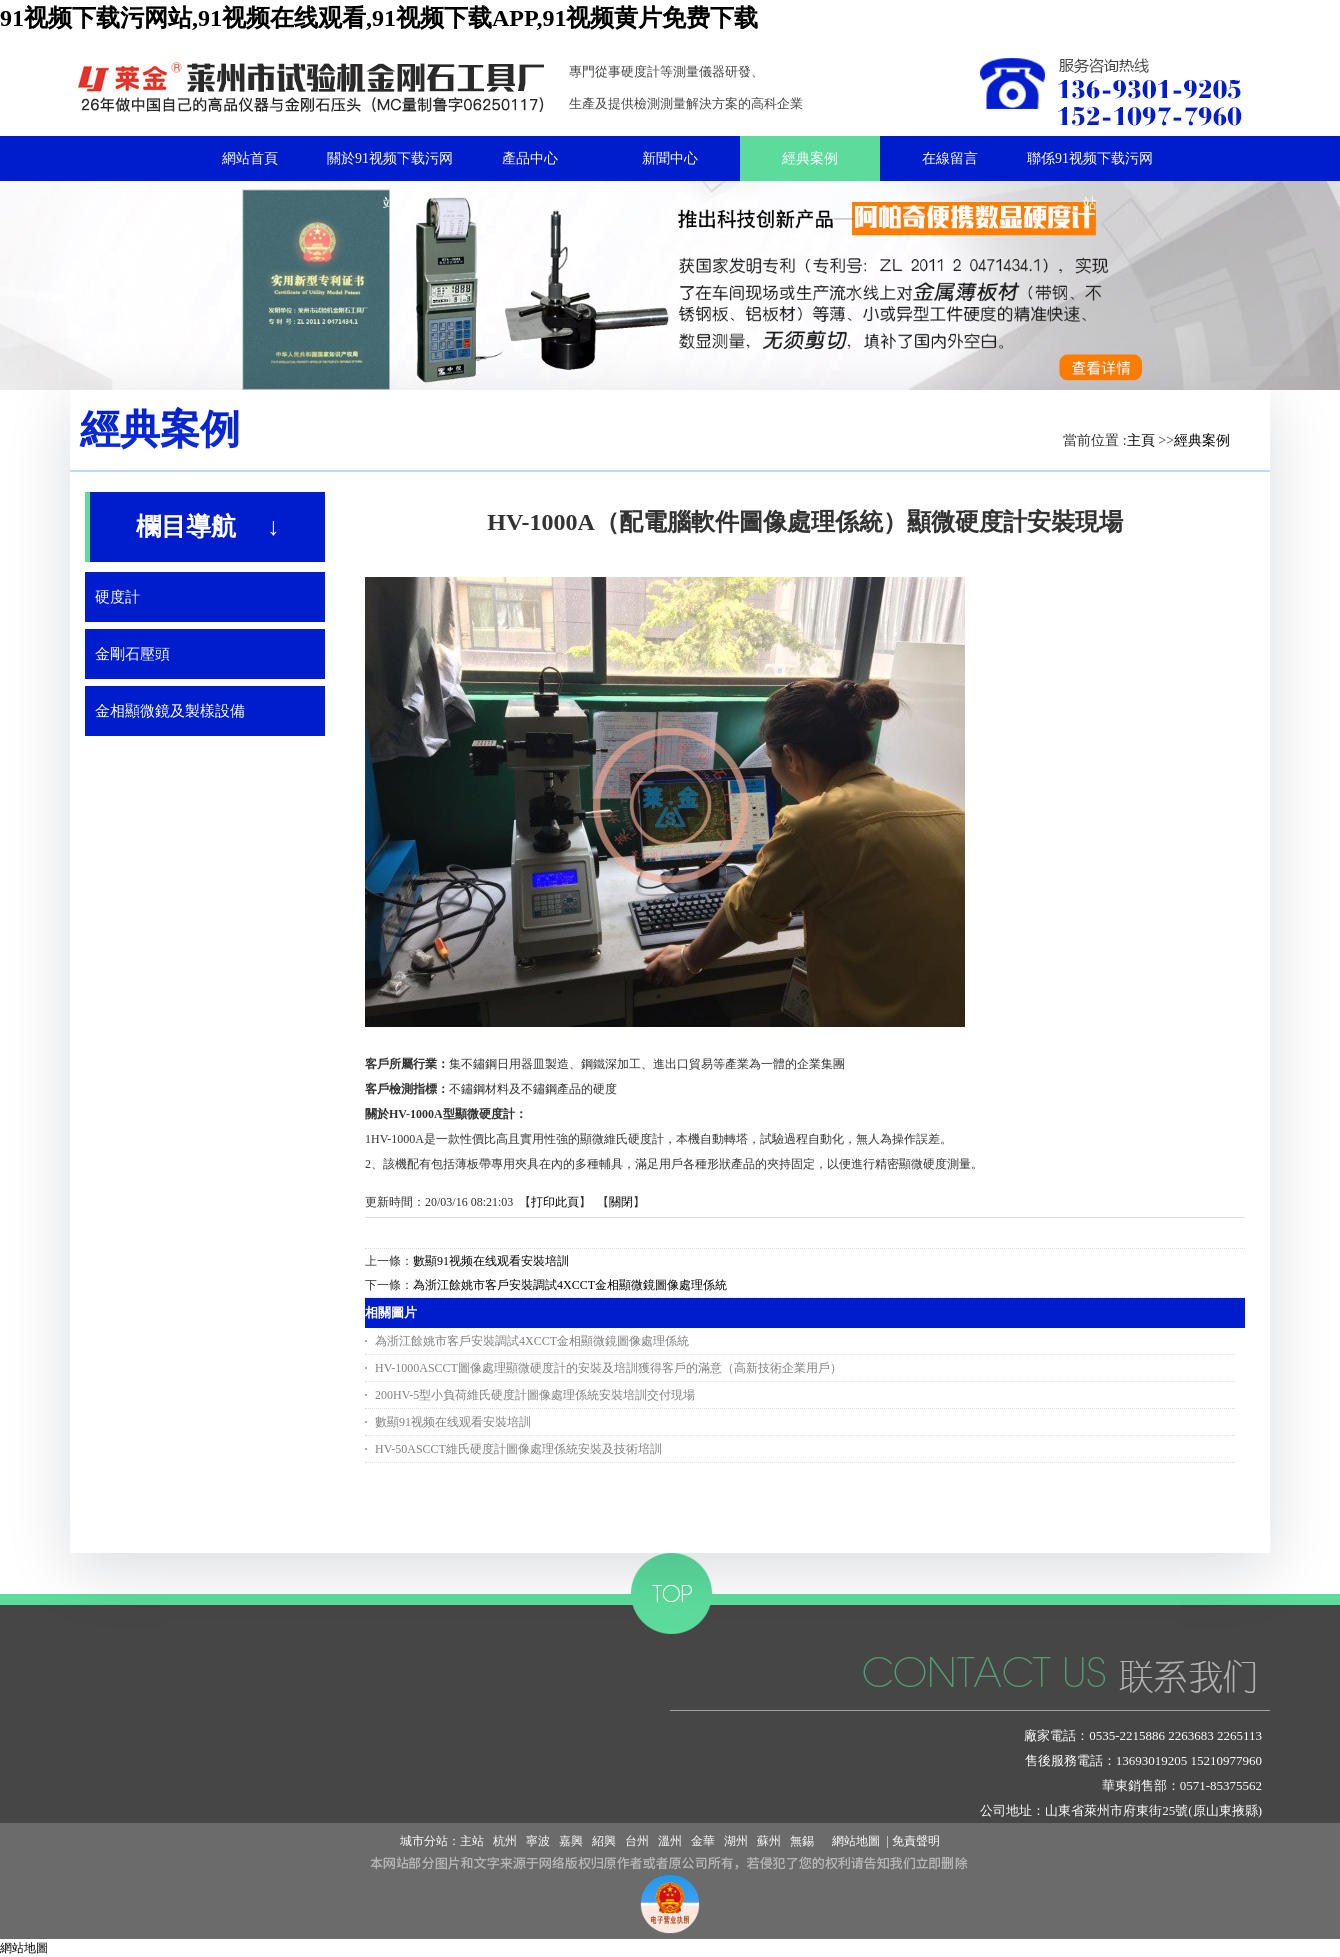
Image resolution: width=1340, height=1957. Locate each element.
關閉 (621, 1202)
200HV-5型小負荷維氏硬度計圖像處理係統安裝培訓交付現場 (535, 1395)
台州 (637, 1841)
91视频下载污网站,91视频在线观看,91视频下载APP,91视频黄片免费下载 (379, 18)
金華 (703, 1841)
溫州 (670, 1841)
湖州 (736, 1841)
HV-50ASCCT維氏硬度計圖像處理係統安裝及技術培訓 (518, 1449)
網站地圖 (853, 1841)
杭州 (505, 1841)
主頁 (1141, 440)
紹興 (604, 1841)
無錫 (802, 1841)
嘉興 (571, 1841)
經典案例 (1202, 440)
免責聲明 (916, 1841)
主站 (472, 1841)
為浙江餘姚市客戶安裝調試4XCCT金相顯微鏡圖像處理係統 (570, 1285)
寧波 (538, 1841)
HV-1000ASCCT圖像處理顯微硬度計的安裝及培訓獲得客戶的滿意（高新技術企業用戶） (608, 1368)
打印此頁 (555, 1202)
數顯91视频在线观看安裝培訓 (491, 1261)
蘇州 (769, 1841)
